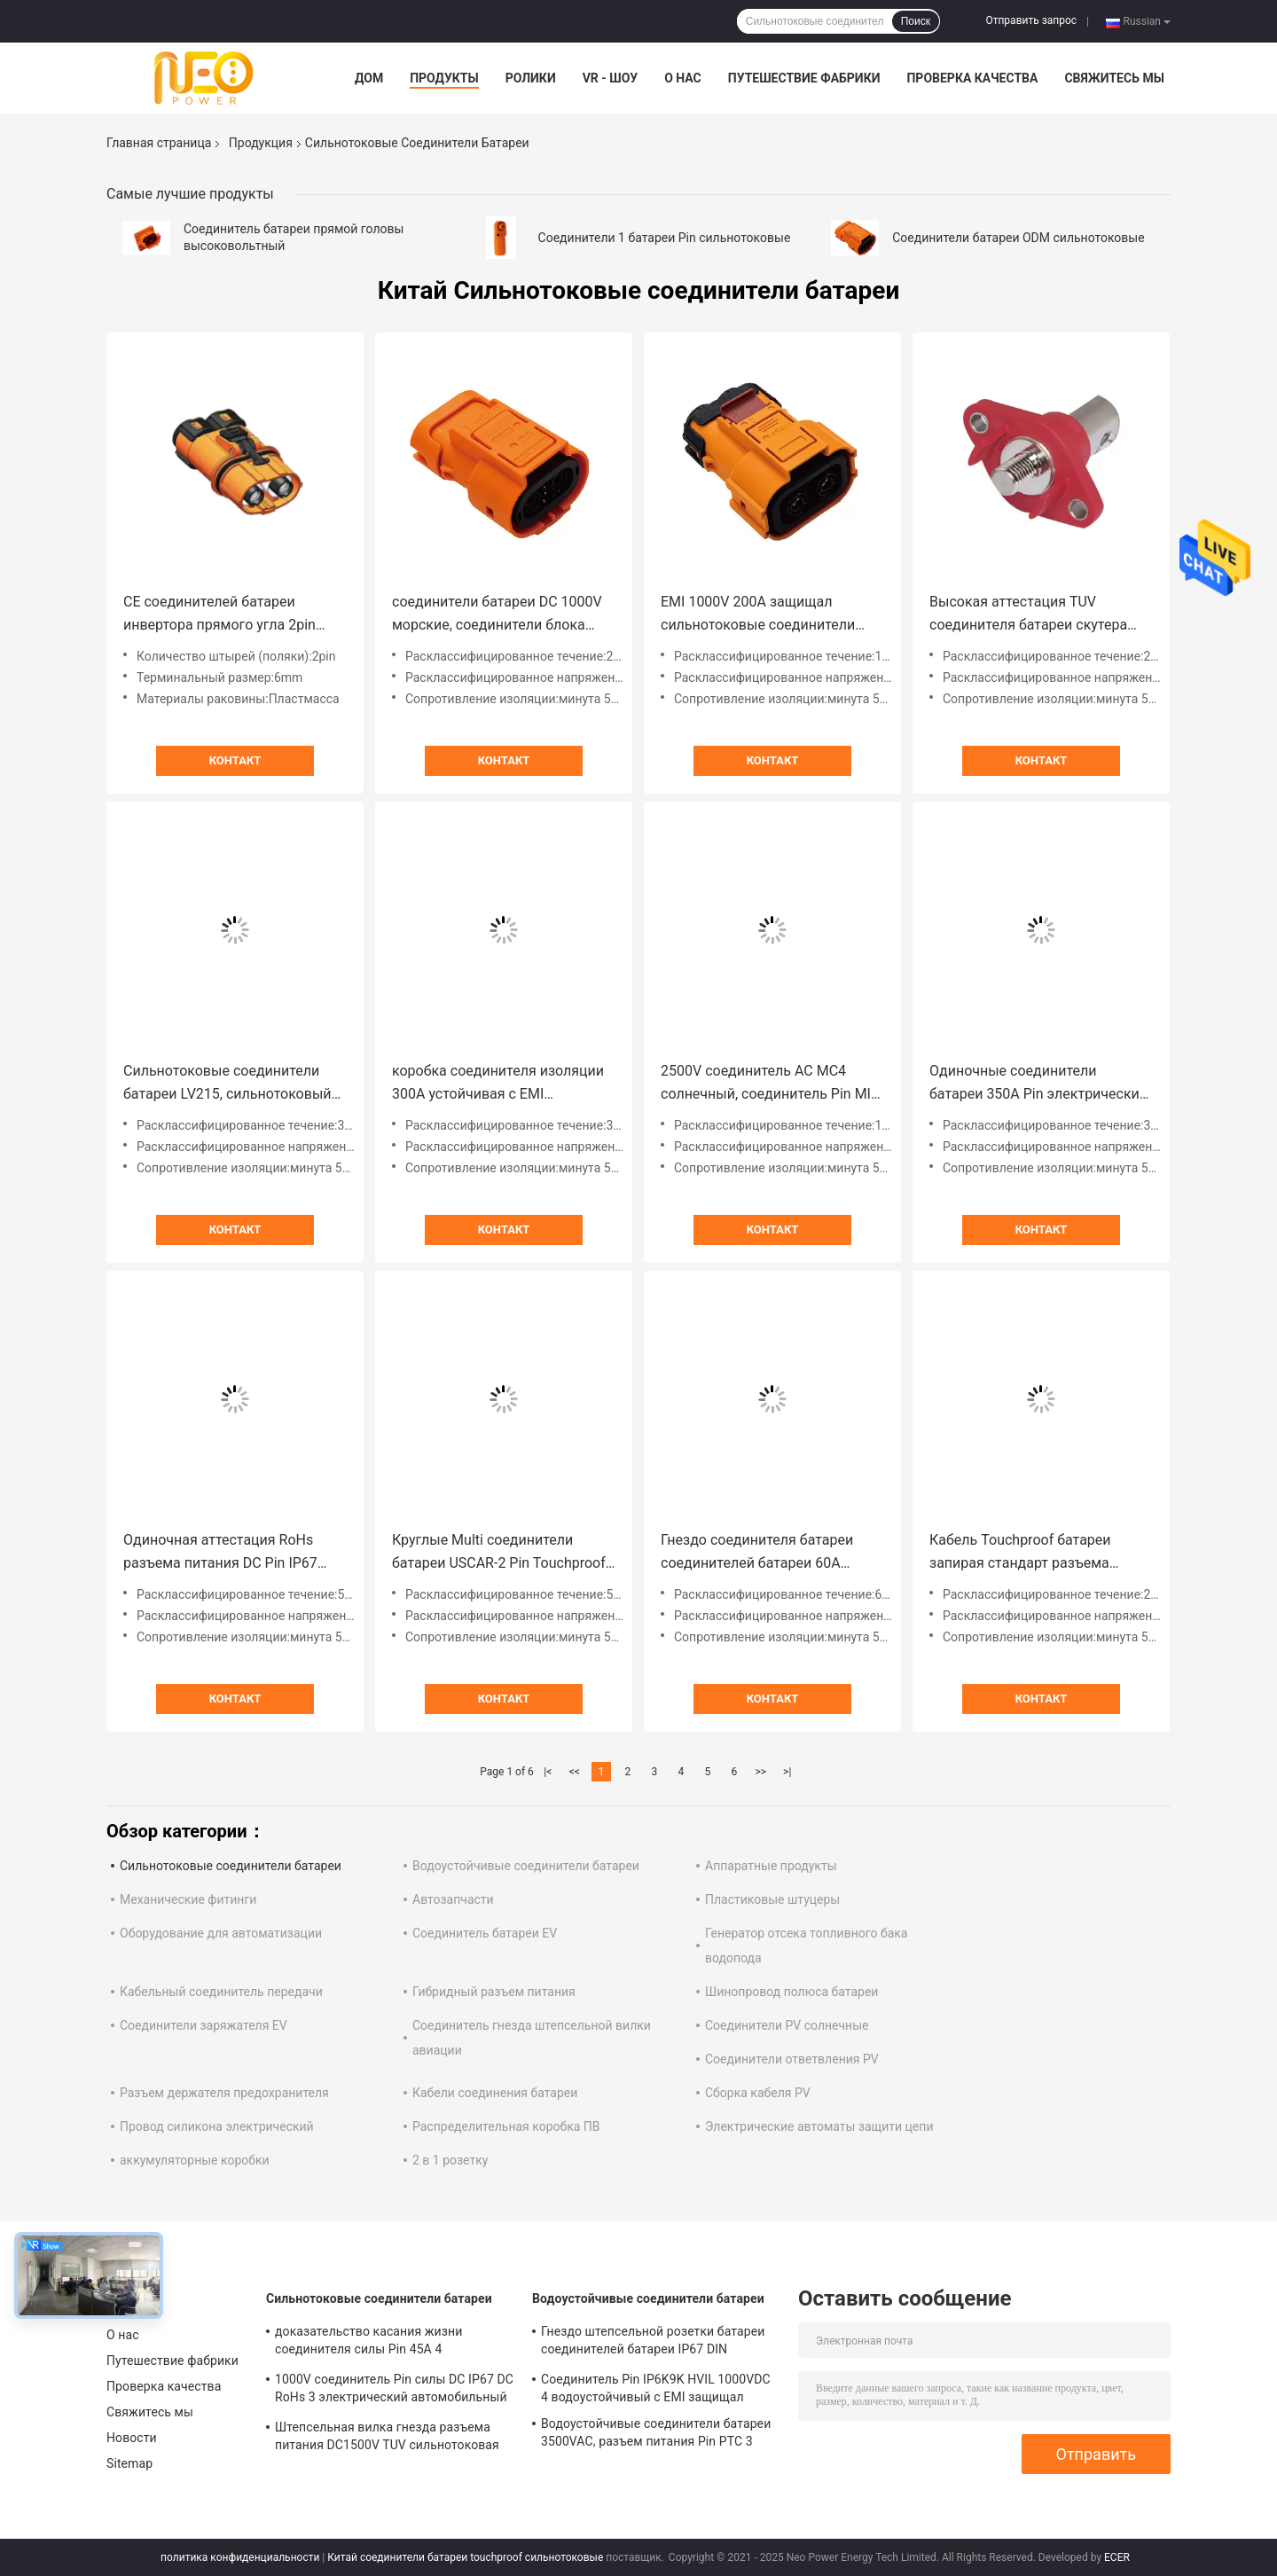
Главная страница (158, 143)
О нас (682, 78)
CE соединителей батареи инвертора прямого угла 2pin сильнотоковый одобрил (219, 615)
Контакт (235, 760)
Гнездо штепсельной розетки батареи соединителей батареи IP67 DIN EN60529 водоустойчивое (652, 2342)
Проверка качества (972, 78)
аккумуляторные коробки (195, 2160)
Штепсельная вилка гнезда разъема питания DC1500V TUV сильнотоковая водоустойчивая (387, 2438)
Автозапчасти (453, 1899)
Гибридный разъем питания (494, 1992)
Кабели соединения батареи (494, 2093)
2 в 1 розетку (450, 2160)
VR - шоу (610, 78)
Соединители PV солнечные (786, 2025)
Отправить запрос (1031, 20)
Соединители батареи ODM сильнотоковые (1018, 238)
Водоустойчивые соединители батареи (525, 1866)
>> (760, 1772)
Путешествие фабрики (804, 78)
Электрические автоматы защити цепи (819, 2126)
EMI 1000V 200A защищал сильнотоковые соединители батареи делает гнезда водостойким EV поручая (758, 615)
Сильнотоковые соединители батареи (230, 1866)
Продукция (261, 143)
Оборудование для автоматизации (221, 1933)
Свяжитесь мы (1113, 78)
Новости (131, 2438)
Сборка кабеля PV (758, 2093)
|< (548, 1772)
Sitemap (129, 2463)
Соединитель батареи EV (484, 1933)
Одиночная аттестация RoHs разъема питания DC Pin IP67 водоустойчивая (220, 1553)
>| (787, 1772)
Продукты (444, 78)
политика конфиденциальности (240, 2557)
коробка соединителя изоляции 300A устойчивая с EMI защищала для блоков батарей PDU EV (498, 1084)
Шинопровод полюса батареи (791, 1992)
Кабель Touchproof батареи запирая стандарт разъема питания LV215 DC (1020, 1553)
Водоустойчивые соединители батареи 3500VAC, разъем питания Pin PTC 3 (656, 2432)
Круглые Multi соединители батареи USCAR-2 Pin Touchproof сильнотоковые (499, 1553)
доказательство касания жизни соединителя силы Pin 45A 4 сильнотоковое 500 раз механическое (387, 2342)
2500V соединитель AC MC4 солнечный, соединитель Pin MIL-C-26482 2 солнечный (771, 1084)
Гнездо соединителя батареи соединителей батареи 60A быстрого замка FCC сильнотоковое (757, 1553)
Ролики (530, 78)
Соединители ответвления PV (792, 2059)
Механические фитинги (188, 1899)
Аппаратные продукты (771, 1866)
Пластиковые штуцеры (772, 1899)
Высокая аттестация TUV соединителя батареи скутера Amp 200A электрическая (1028, 615)
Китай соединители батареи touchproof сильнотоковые (465, 2557)
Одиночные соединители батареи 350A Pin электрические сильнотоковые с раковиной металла (1038, 1084)
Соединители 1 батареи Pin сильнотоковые (664, 238)
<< (574, 1772)
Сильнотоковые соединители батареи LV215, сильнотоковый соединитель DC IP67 (227, 1084)
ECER (1117, 2557)
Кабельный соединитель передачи (221, 1992)
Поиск (915, 21)
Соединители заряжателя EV (203, 2025)
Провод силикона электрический (217, 2126)
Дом (369, 78)
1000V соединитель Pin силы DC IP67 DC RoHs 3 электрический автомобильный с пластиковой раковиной (394, 2390)
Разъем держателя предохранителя (224, 2093)
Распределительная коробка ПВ (506, 2126)
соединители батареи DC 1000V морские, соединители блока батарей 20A (497, 615)
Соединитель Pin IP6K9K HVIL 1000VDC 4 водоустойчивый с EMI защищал (656, 2388)
